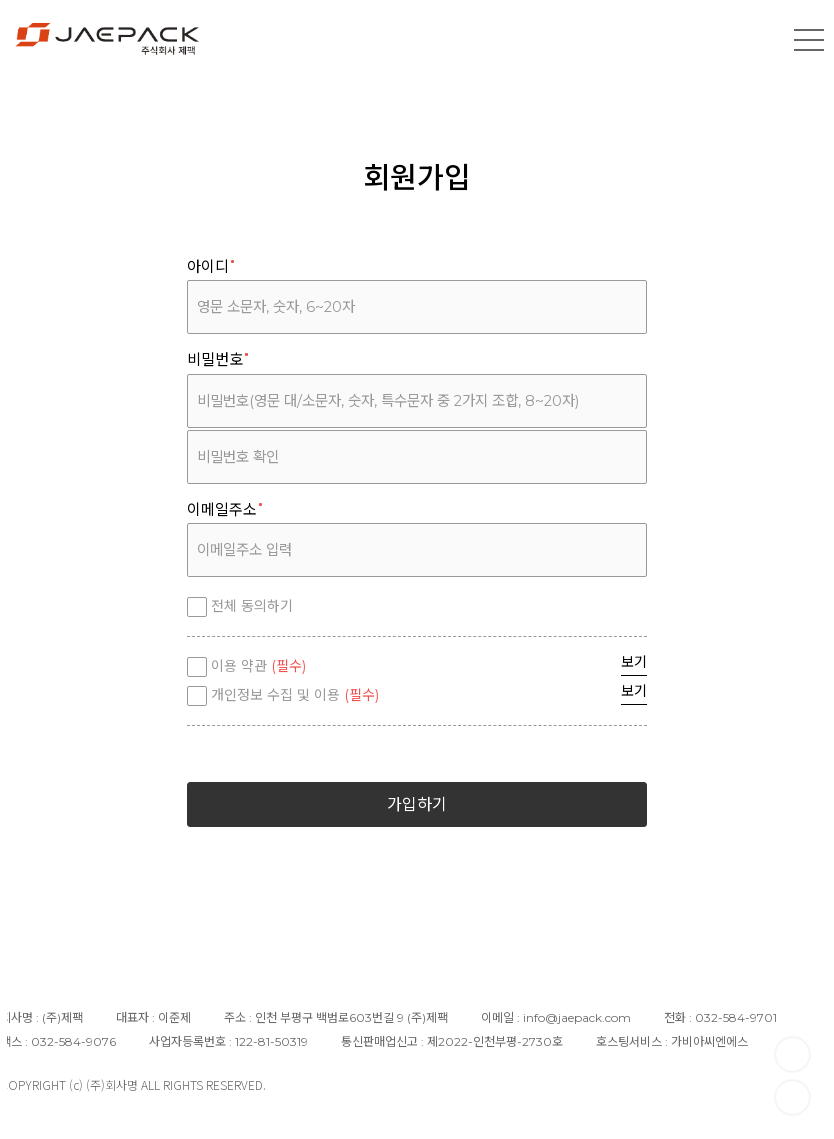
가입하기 (417, 804)
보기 (634, 662)
